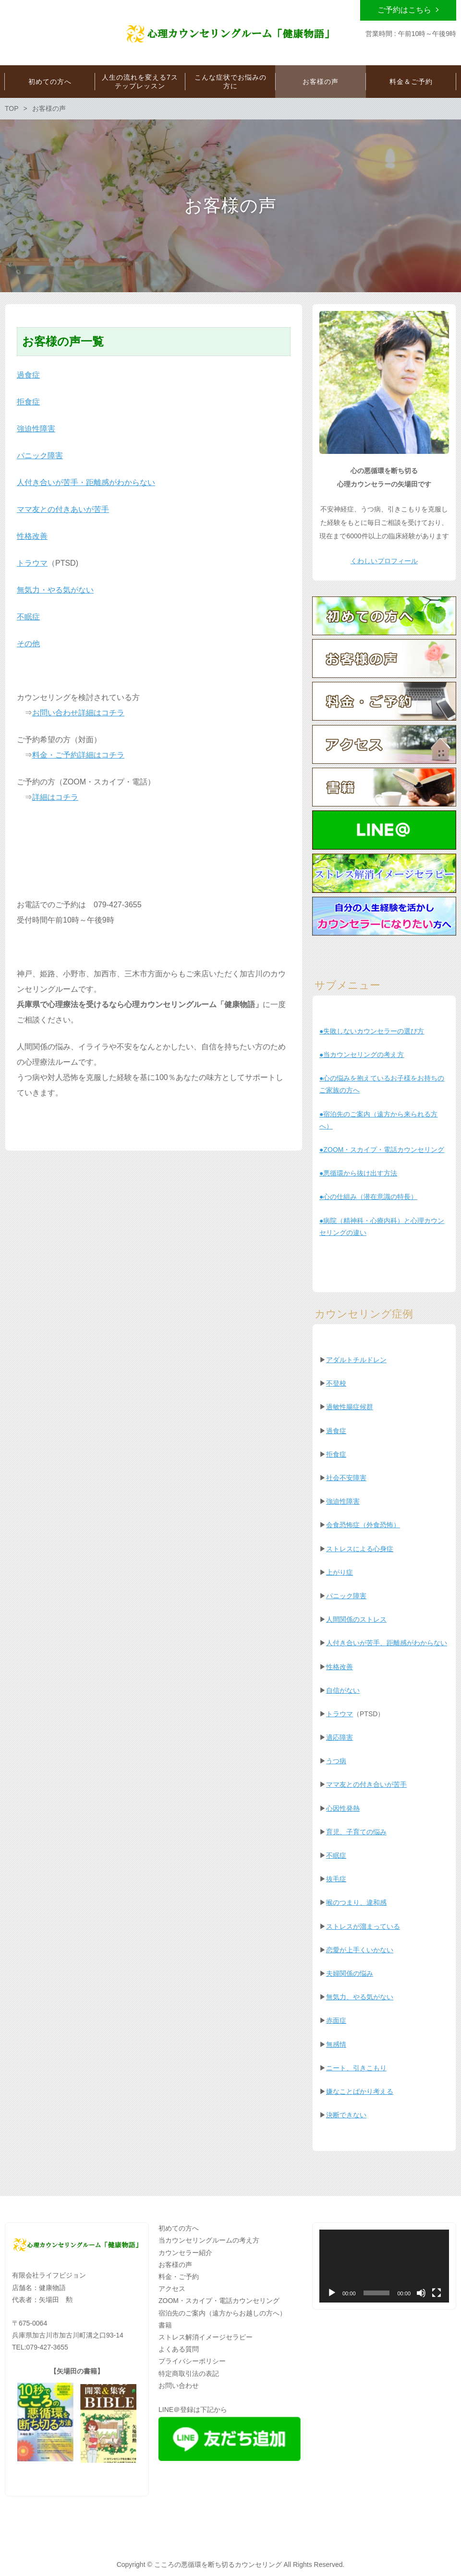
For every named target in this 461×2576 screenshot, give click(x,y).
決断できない (346, 2115)
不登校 (336, 1383)
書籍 (165, 2325)
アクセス (171, 2288)
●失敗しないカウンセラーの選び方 (371, 1031)
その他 (28, 644)
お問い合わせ (178, 2385)
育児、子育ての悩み (356, 1832)
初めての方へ (178, 2228)
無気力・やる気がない (55, 590)
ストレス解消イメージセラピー (205, 2337)
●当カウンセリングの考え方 (361, 1054)
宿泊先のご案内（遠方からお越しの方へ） (222, 2313)
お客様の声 (175, 2264)
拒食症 (28, 402)
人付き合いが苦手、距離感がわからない (386, 1643)
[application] (384, 2266)
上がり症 (339, 1572)
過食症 (28, 375)
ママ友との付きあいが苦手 (63, 509)
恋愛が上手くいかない (359, 1950)
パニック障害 (40, 455)
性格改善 (32, 536)
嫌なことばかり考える (359, 2091)
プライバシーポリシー (192, 2361)
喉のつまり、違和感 (356, 1902)
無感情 (336, 2044)
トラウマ (32, 563)
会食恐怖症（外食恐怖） (363, 1525)
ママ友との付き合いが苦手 (366, 1784)
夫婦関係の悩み (349, 1973)
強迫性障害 (36, 429)
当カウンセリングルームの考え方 (208, 2240)
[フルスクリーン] (436, 2293)
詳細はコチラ (55, 797)
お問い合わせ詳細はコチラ (78, 713)
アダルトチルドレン (356, 1360)
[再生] (332, 2293)
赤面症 (336, 2020)
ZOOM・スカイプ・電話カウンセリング (218, 2300)
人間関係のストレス (356, 1619)
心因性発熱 (343, 1808)
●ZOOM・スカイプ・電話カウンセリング (381, 1149)
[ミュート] (421, 2293)
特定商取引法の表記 (188, 2373)
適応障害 (339, 1737)
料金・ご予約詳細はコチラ (78, 755)
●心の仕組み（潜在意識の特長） (368, 1196)
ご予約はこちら (404, 10)
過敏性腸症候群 (349, 1407)
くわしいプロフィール (384, 561)
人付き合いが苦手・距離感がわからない (86, 482)
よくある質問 (178, 2349)
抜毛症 (336, 1879)
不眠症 (28, 617)
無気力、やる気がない (359, 1997)
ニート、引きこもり (356, 2068)
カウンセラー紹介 (185, 2252)
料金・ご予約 (178, 2276)
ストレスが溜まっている (363, 1926)
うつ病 (336, 1761)
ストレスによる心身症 (359, 1549)
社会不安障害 (346, 1478)
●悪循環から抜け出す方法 (358, 1173)
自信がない (343, 1690)
